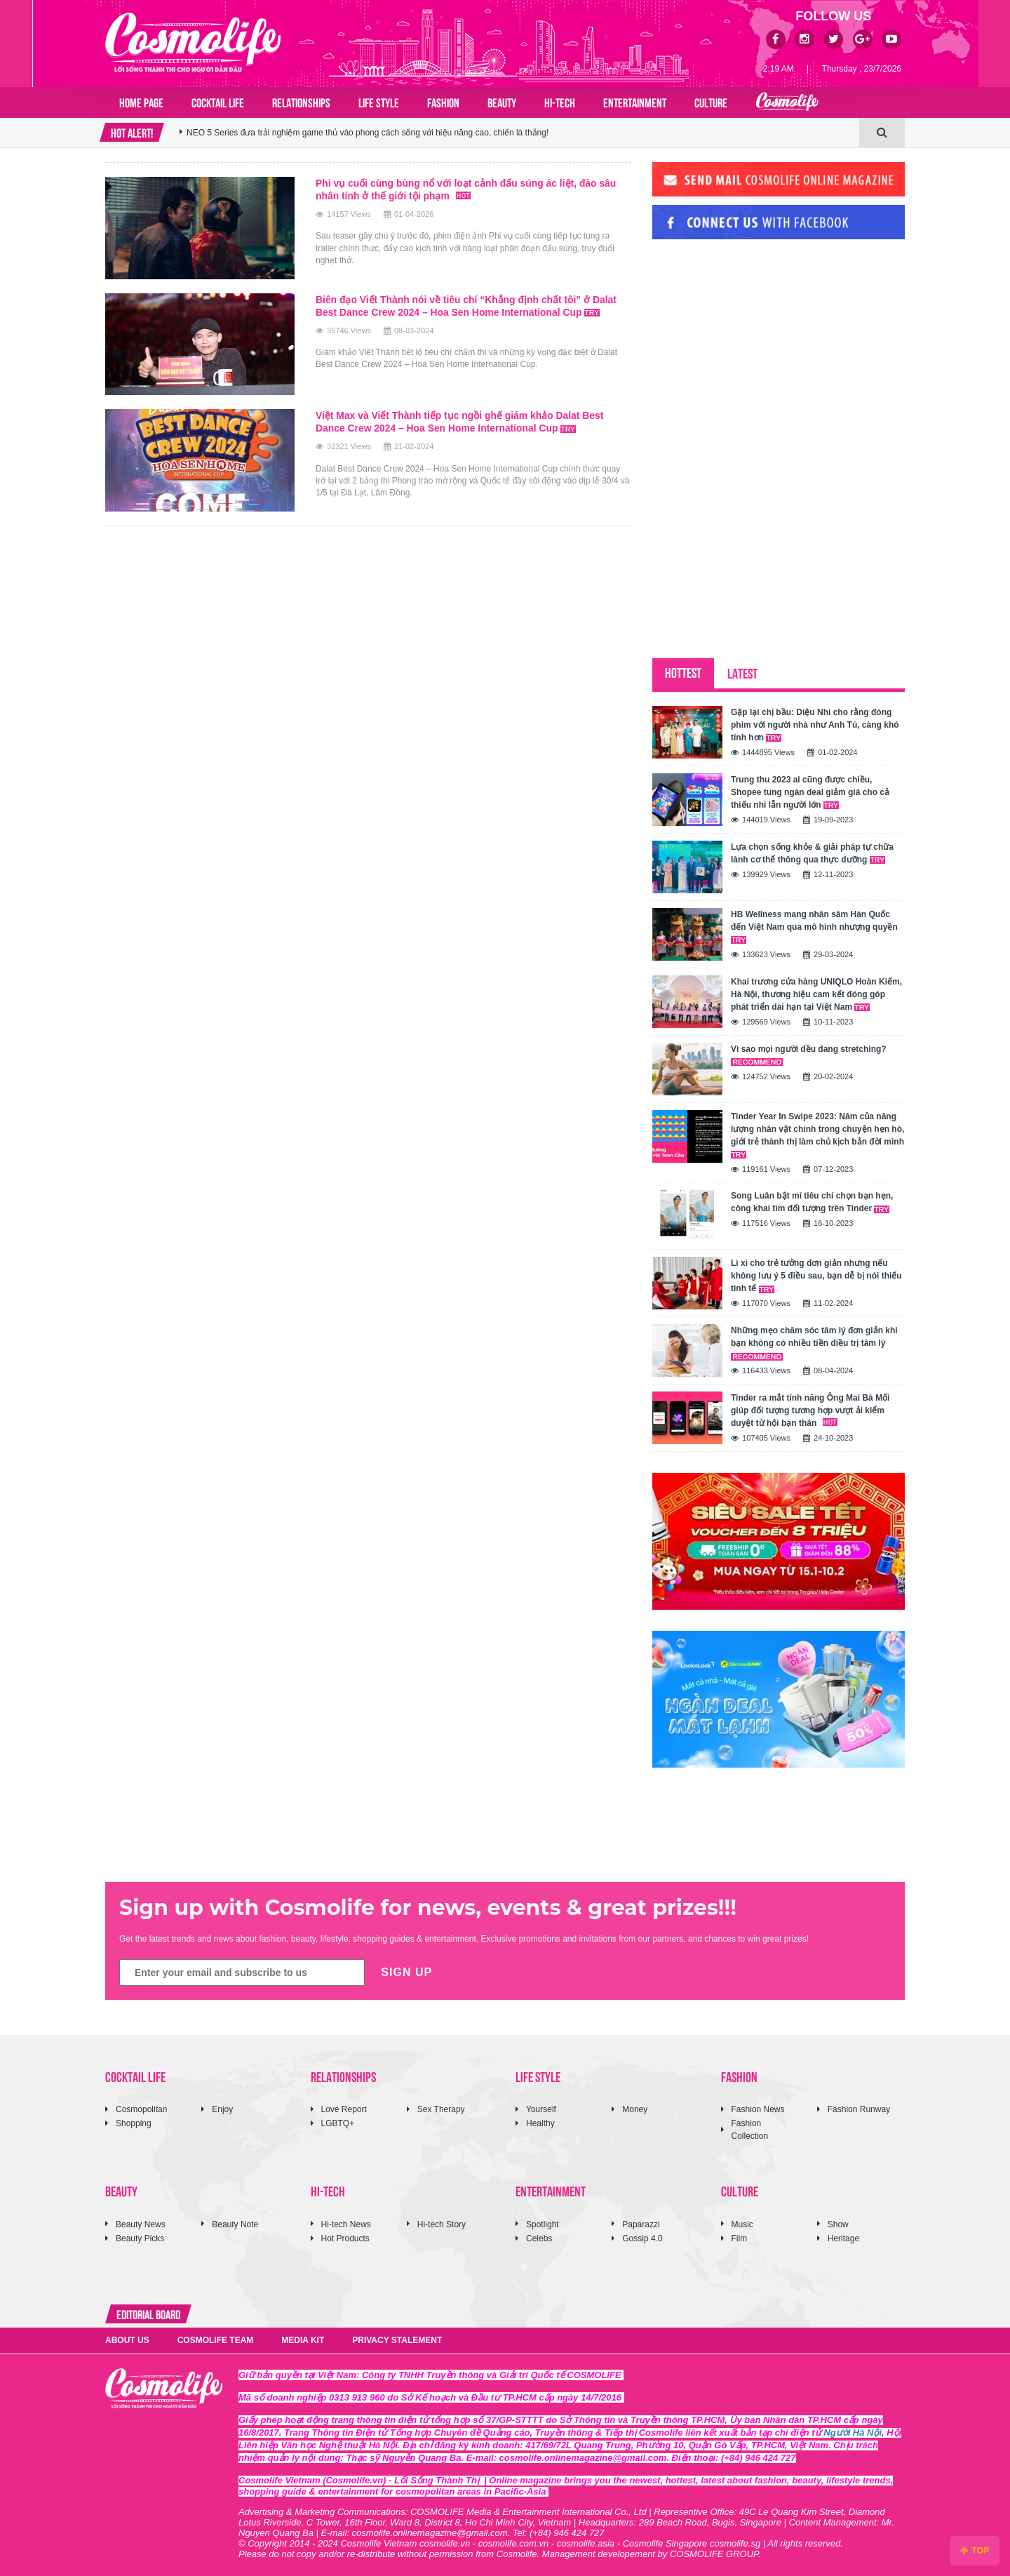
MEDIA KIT (302, 2340)
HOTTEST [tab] (683, 672)
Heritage (843, 2238)
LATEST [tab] (742, 672)
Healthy (540, 2123)
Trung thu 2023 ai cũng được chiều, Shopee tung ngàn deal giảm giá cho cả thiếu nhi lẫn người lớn (810, 792)
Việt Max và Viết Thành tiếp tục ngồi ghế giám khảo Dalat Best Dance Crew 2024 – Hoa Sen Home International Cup (461, 422)
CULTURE (710, 101)
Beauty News (141, 2224)
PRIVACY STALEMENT (397, 2340)
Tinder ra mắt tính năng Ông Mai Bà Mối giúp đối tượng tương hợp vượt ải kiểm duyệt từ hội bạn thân (810, 1410)
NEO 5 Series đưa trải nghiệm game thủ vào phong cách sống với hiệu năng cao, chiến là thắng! (367, 133)
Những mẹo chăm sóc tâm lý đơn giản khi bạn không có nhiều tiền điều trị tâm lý (814, 1343)
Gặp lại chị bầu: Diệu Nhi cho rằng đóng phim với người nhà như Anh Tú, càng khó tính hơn (815, 724)
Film (740, 2238)
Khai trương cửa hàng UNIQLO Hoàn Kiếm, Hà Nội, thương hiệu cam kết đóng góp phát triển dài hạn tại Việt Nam (816, 994)
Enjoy (222, 2109)
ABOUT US (127, 2340)
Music (742, 2224)
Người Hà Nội (852, 2432)
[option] (519, 132)
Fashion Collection (750, 2129)
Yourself (541, 2109)
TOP (974, 2551)
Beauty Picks (140, 2238)
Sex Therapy (441, 2109)
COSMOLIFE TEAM (215, 2340)
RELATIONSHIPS (301, 101)
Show (838, 2224)
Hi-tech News (346, 2224)
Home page (141, 101)
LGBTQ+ (338, 2123)
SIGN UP (406, 1972)
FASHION (443, 101)
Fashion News (758, 2109)
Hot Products (345, 2238)
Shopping (134, 2123)
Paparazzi (640, 2224)
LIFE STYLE (378, 101)
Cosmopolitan (141, 2109)
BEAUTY (501, 101)
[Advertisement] (757, 346)
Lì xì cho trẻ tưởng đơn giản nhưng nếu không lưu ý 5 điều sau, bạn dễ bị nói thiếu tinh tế (816, 1275)
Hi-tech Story (441, 2224)
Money (634, 2109)
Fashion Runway (859, 2109)
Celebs (539, 2238)
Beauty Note (235, 2224)
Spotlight (542, 2224)
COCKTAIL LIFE (217, 101)
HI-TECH (559, 101)
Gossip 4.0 (642, 2238)
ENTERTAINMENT (634, 101)
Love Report (344, 2109)
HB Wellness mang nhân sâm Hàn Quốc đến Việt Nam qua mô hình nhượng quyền (814, 926)
